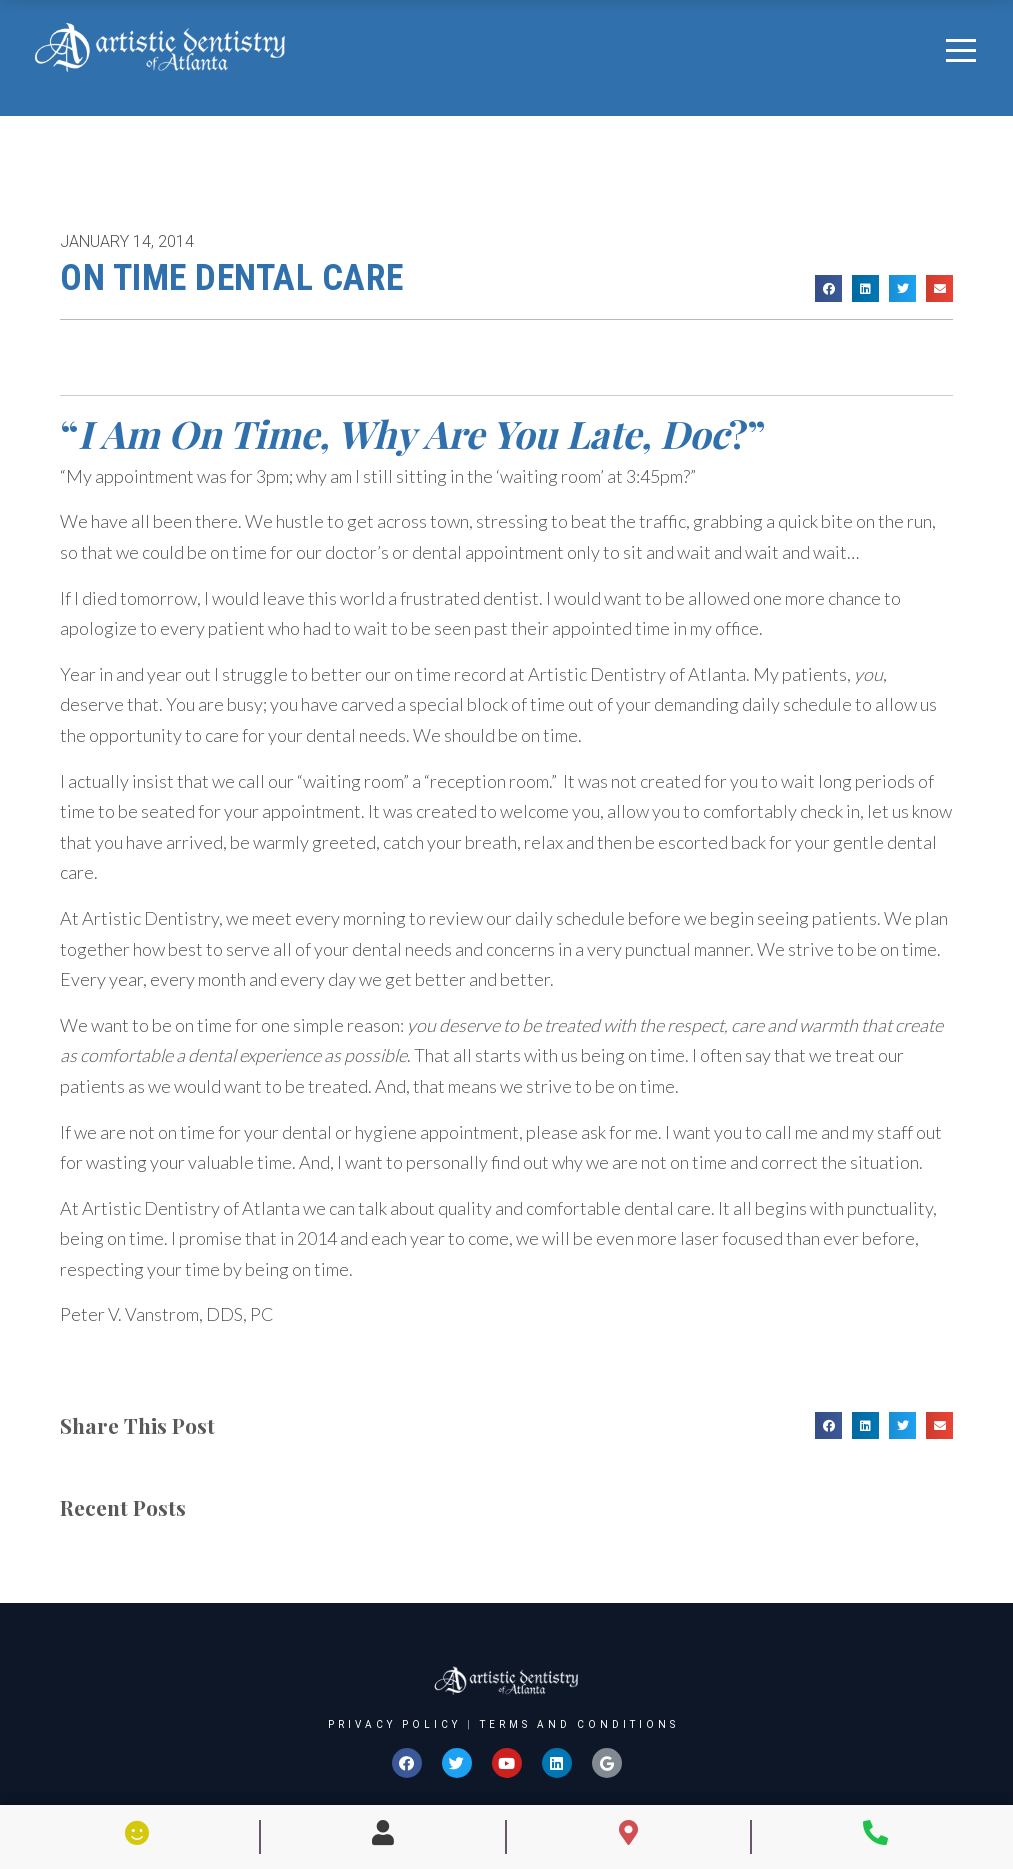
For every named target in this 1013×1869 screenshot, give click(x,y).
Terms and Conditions (579, 1724)
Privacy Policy (394, 1724)
